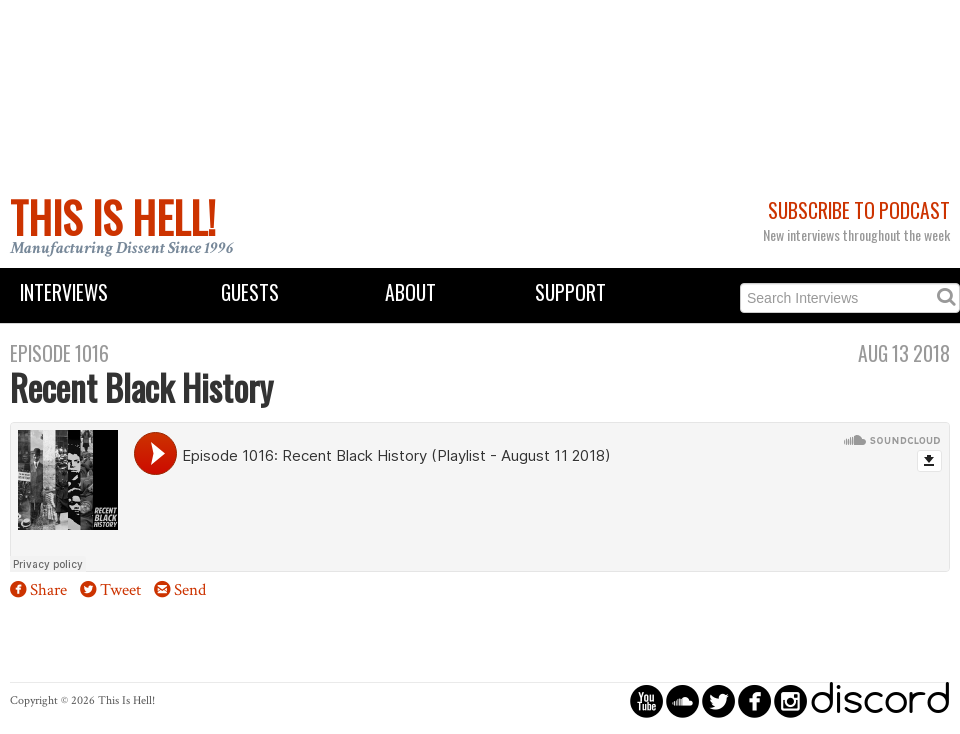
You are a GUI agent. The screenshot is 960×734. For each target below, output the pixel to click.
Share (48, 590)
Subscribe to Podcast (859, 210)
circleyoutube (646, 700)
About (410, 292)
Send (190, 590)
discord (880, 700)
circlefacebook (754, 700)
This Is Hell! (113, 217)
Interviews (64, 292)
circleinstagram (790, 700)
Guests (250, 292)
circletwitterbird (718, 700)
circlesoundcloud (682, 700)
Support (570, 292)
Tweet (120, 590)
